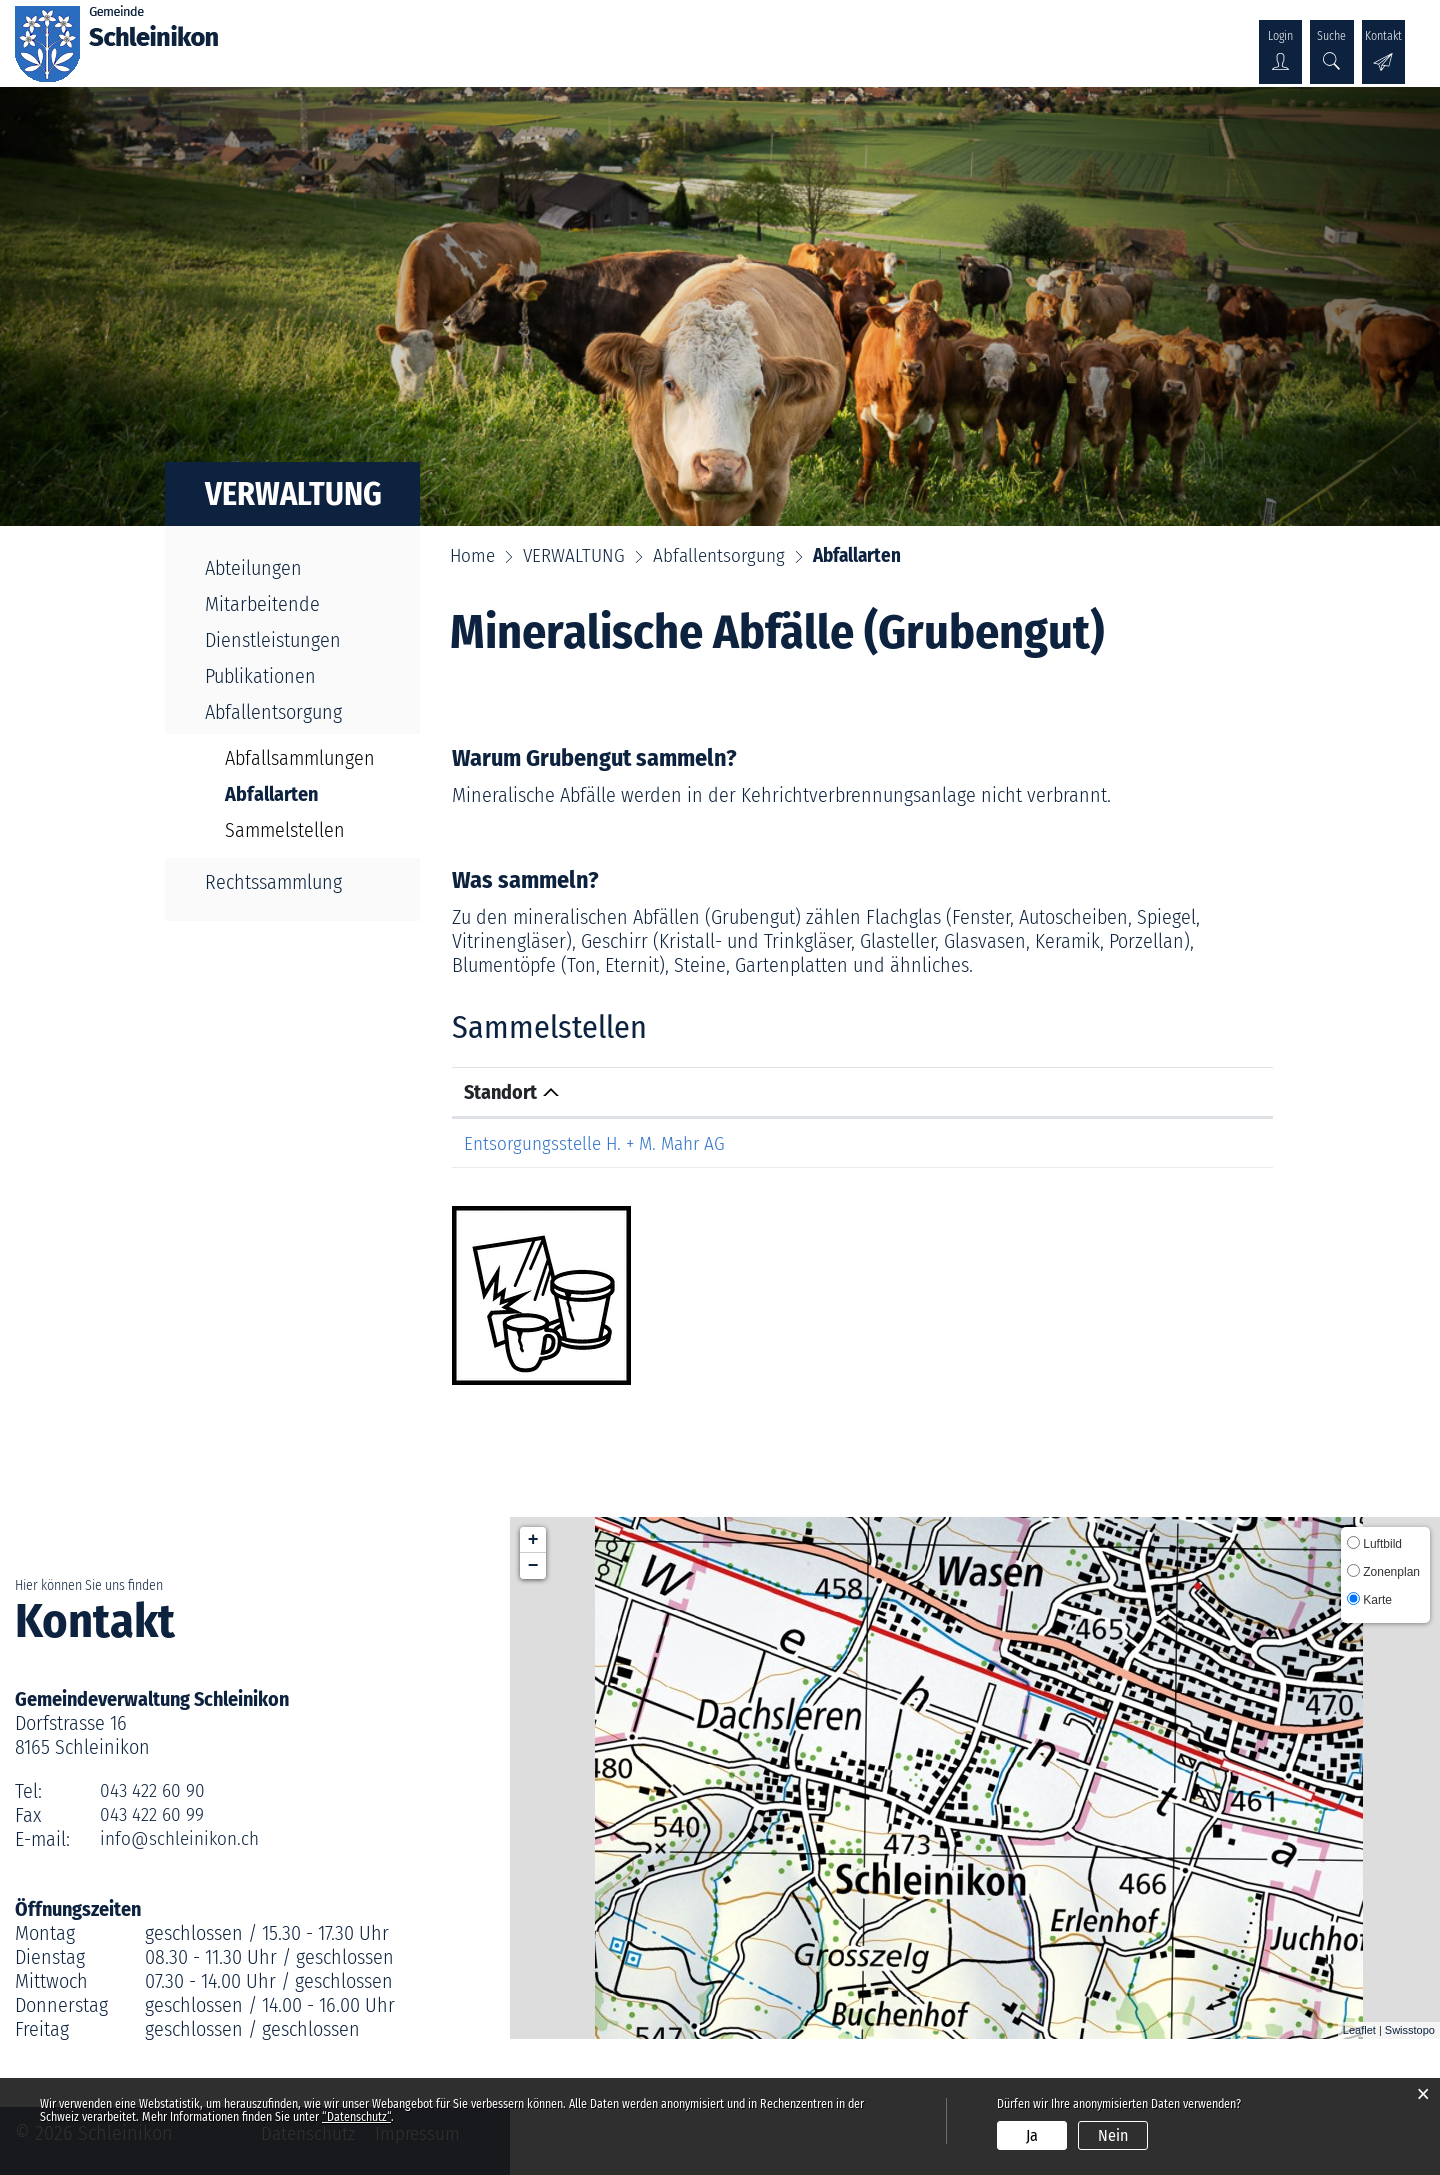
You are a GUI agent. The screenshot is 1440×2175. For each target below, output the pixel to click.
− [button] (533, 1566)
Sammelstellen (285, 830)
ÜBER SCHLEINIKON (356, 37)
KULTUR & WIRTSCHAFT (894, 37)
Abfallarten (305, 794)
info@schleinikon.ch (183, 1839)
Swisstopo (1410, 2030)
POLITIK (485, 37)
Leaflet (1359, 2030)
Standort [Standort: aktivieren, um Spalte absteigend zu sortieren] (500, 1092)
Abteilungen (253, 568)
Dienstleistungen (273, 640)
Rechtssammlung (273, 882)
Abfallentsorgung (273, 712)
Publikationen (260, 676)
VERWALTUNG (589, 37)
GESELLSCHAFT (722, 37)
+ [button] (533, 1540)
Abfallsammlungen (300, 758)
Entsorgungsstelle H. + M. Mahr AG (600, 1143)
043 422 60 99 (154, 1815)
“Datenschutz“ (356, 2117)
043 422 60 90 (154, 1791)
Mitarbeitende (262, 604)
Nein (1113, 2135)
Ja (1032, 2135)
